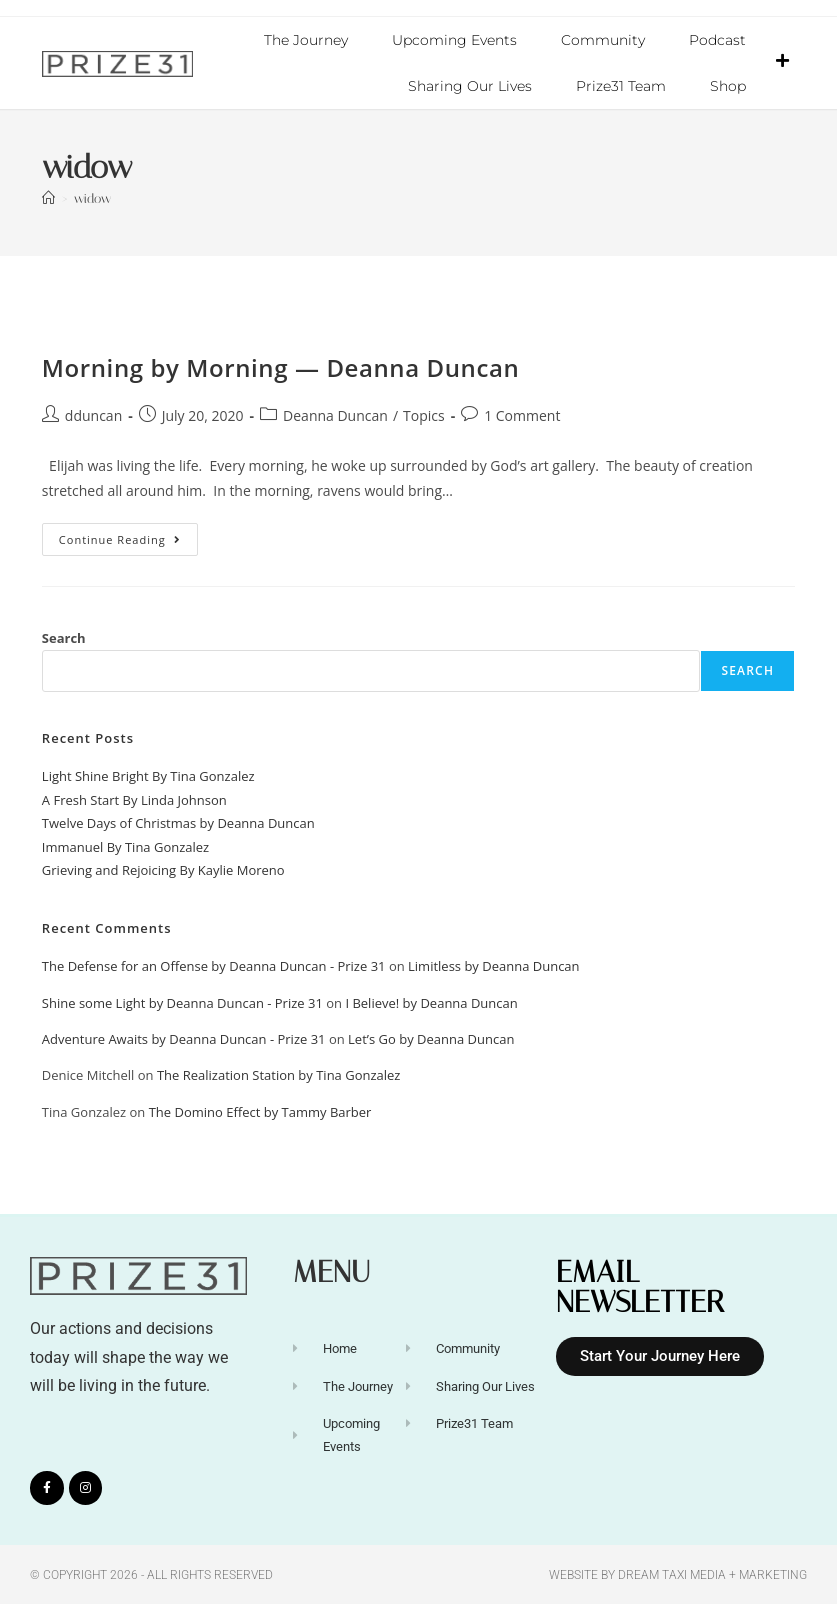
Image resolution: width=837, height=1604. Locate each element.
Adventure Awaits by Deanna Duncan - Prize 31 (184, 1038)
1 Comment (522, 414)
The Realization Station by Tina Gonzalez (279, 1074)
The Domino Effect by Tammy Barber (260, 1111)
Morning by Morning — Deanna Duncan (281, 366)
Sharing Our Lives (470, 86)
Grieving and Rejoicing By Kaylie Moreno (163, 869)
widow (92, 197)
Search (64, 637)
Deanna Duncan (335, 414)
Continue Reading (128, 534)
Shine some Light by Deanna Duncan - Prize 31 (182, 1002)
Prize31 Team (621, 86)
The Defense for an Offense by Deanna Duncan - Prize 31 (214, 965)
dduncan (93, 414)
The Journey (306, 40)
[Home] (48, 197)
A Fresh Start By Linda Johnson (134, 799)
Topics (424, 414)
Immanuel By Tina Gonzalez (125, 846)
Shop (728, 86)
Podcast (717, 40)
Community (603, 40)
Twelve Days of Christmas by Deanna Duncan (178, 822)
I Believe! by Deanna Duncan (431, 1002)
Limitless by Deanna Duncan (494, 965)
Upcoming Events (454, 40)
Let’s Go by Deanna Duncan (431, 1038)
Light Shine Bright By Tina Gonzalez (148, 775)
